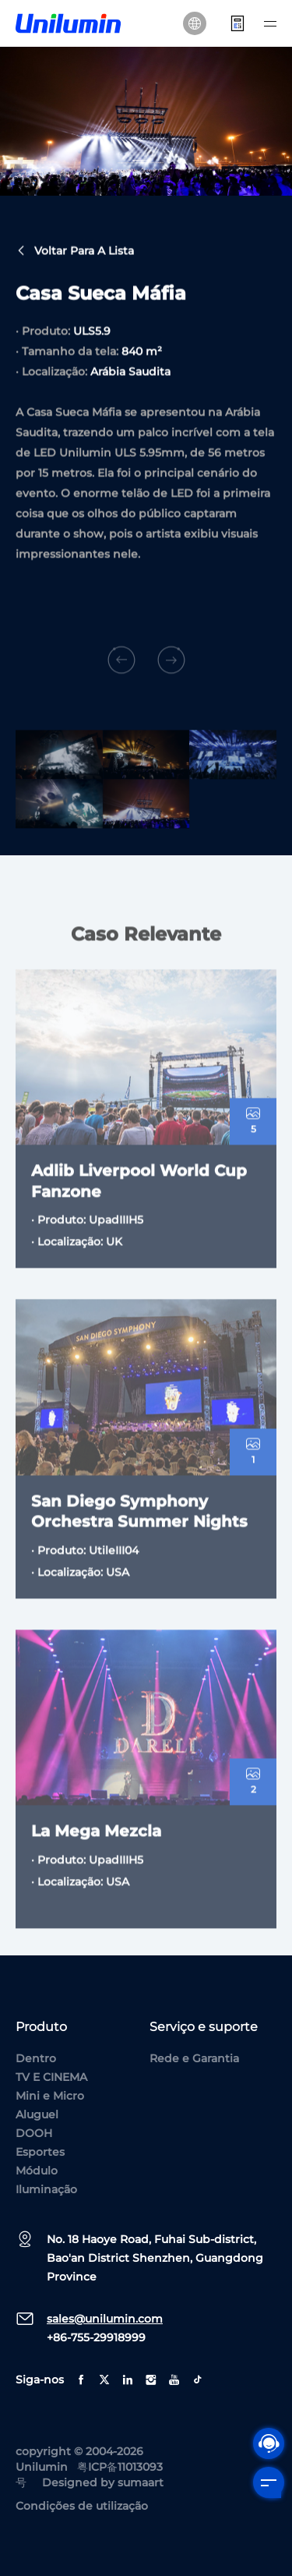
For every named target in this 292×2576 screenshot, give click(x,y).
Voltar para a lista (75, 252)
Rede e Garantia (194, 2058)
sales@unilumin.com (105, 2319)
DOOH (34, 2133)
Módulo (37, 2171)
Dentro (36, 2058)
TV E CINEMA (51, 2077)
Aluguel (37, 2114)
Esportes (40, 2152)
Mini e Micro (50, 2096)
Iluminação (46, 2189)
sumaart (141, 2482)
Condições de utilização (82, 2506)
